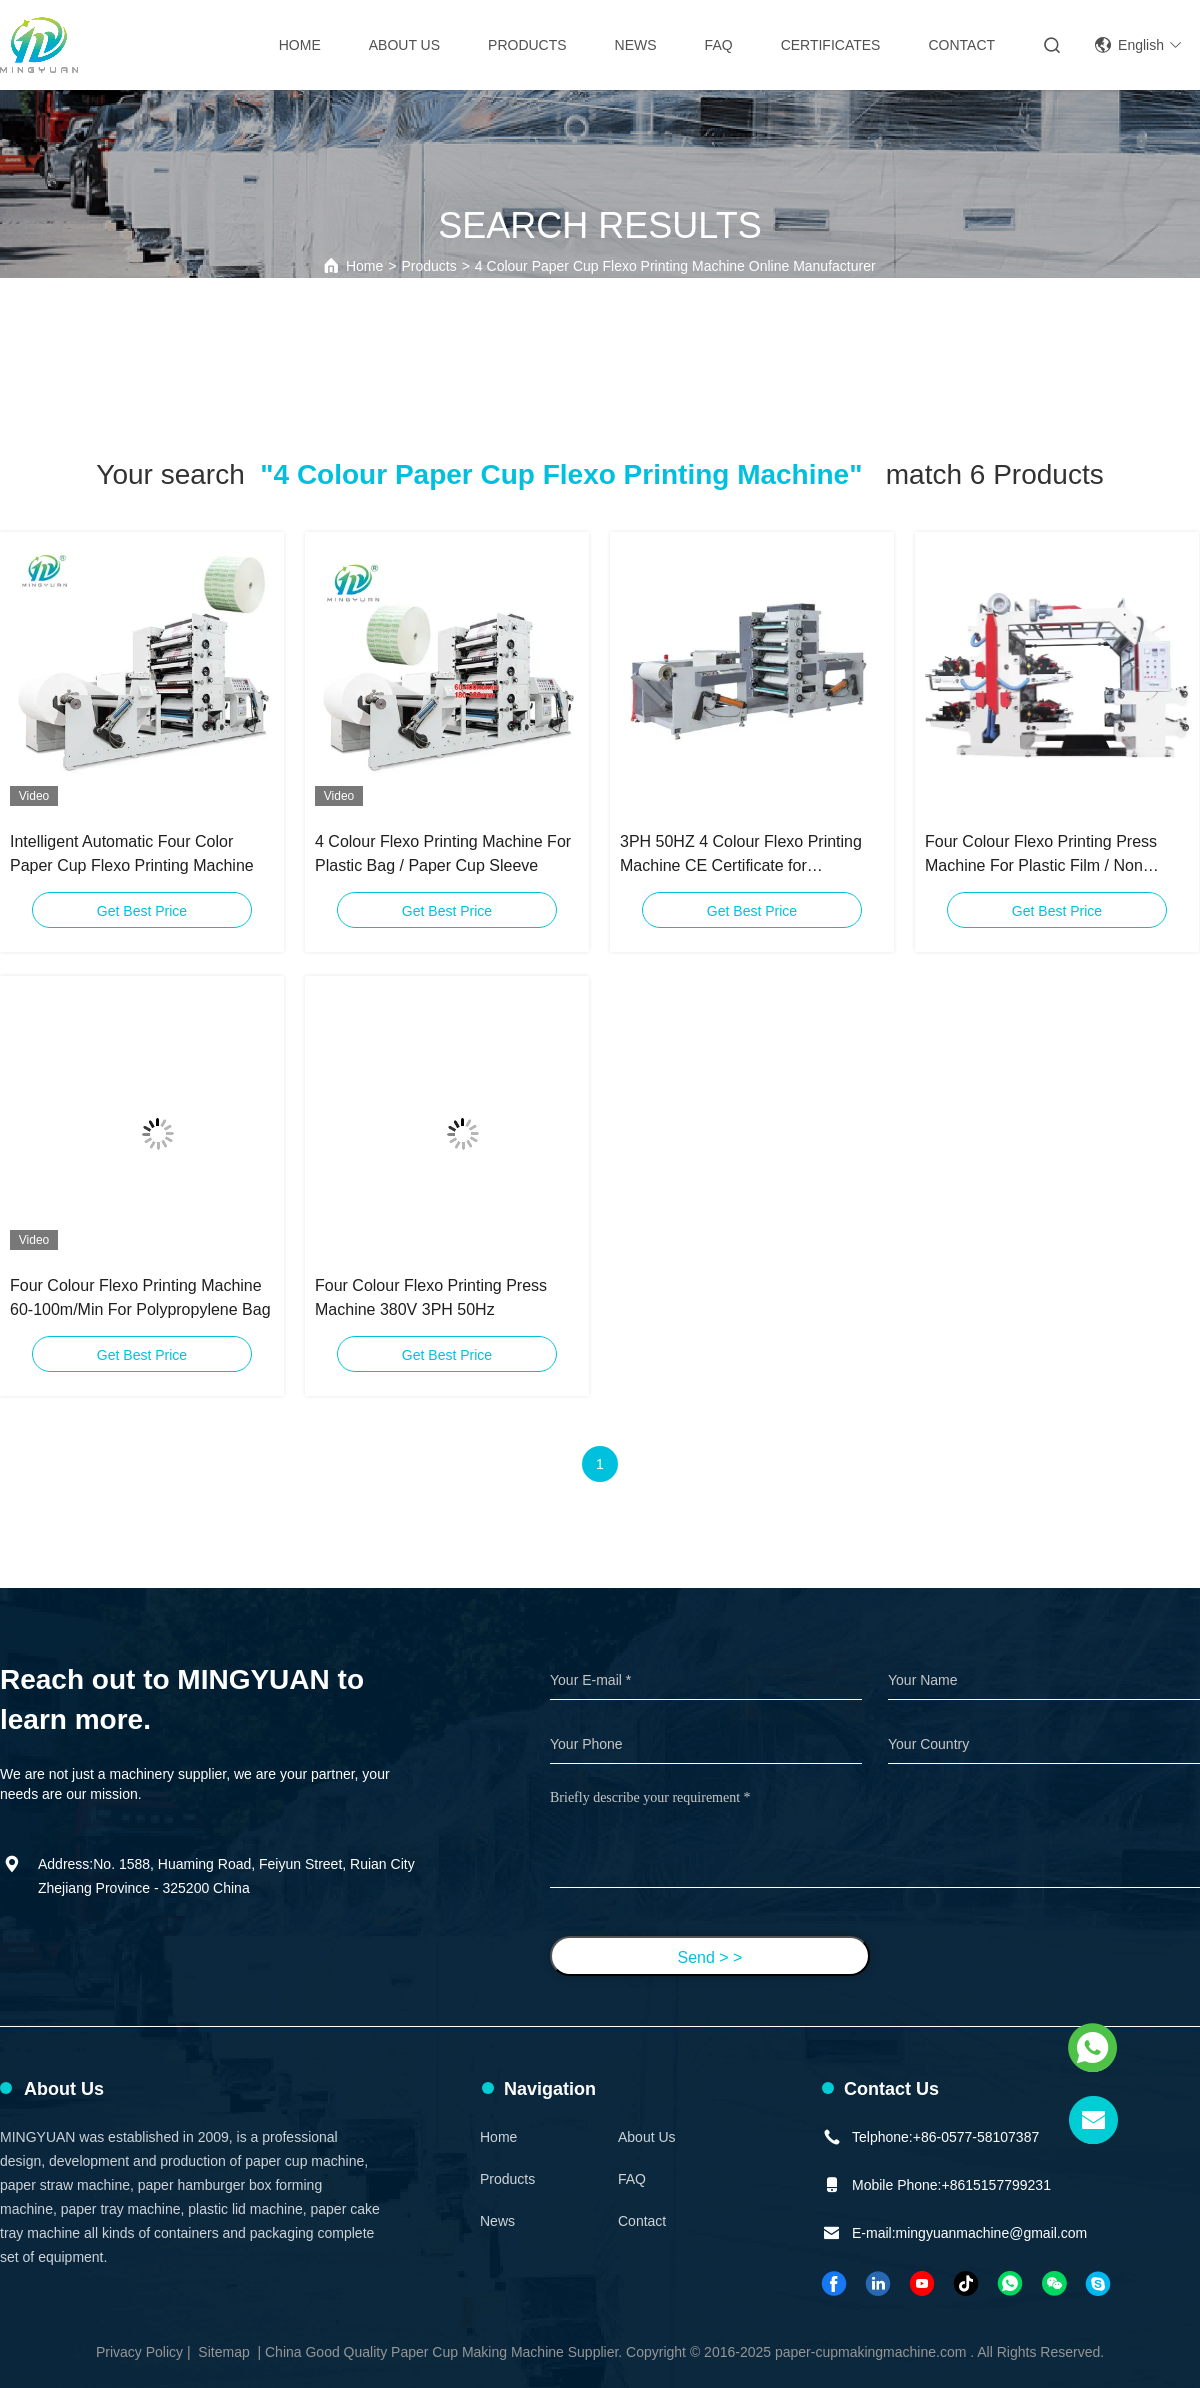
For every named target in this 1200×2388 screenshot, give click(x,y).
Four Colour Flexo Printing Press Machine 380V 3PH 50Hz (431, 1297)
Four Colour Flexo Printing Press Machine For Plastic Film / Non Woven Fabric (1041, 855)
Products (527, 45)
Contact (961, 45)
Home (300, 45)
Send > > (710, 1957)
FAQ (719, 45)
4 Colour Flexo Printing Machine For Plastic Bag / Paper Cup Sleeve (443, 853)
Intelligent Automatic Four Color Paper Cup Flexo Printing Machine (132, 853)
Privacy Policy (139, 2352)
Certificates (831, 45)
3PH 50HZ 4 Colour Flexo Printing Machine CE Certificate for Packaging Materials (741, 855)
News (636, 45)
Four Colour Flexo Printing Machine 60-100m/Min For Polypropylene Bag (140, 1297)
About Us (404, 45)
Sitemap (223, 2352)
